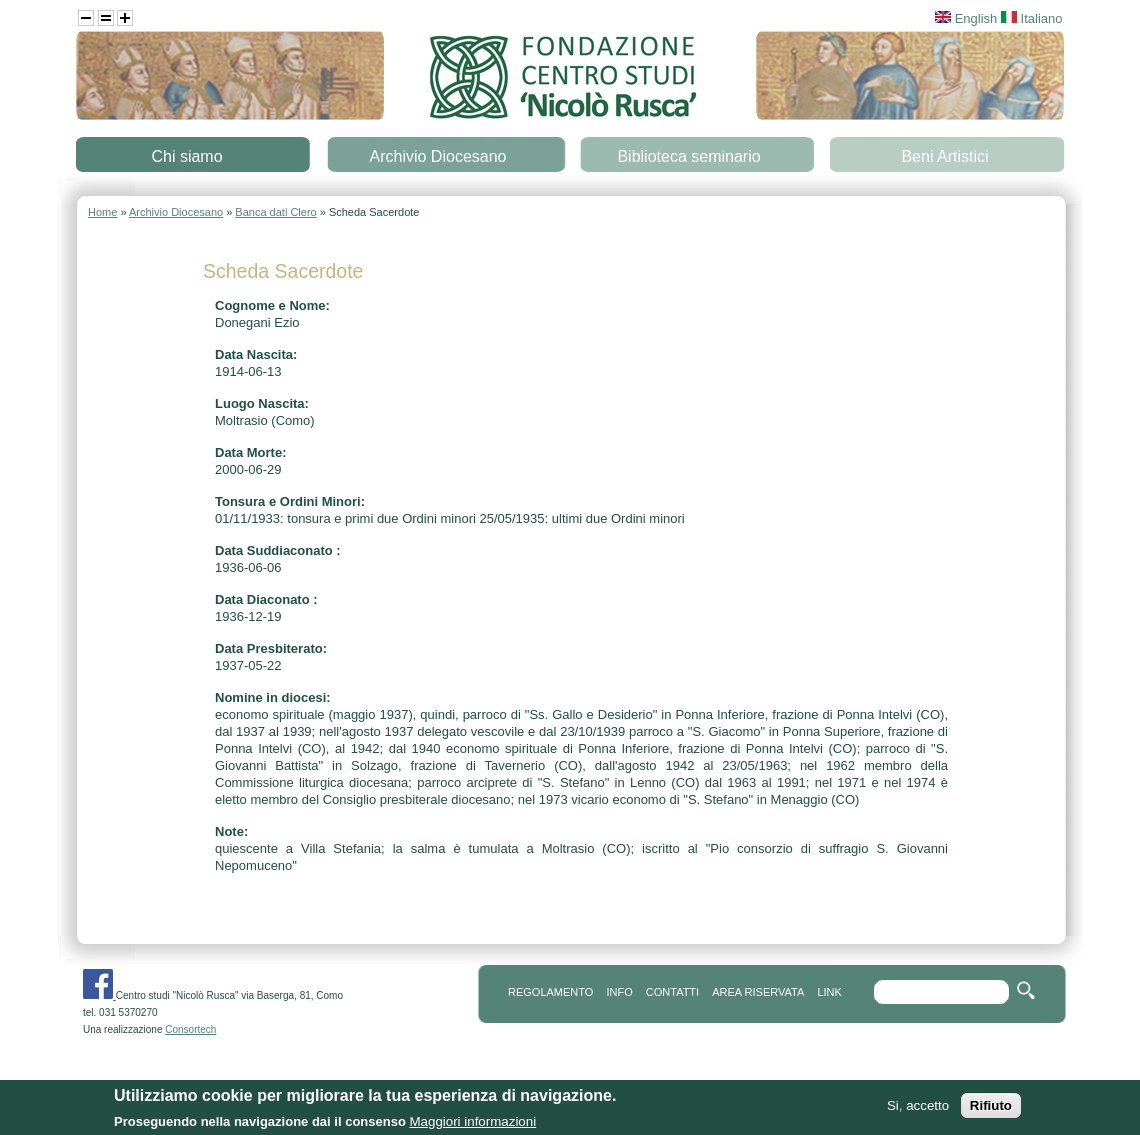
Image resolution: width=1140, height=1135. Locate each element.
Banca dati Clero (275, 212)
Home (102, 212)
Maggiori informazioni (472, 1125)
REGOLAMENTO (550, 992)
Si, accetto (918, 1110)
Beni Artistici (944, 156)
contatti (672, 992)
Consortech (190, 1029)
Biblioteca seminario (688, 156)
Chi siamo (186, 156)
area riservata (758, 992)
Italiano (1032, 18)
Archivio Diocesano (438, 156)
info (619, 992)
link (829, 992)
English (966, 18)
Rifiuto (991, 1110)
